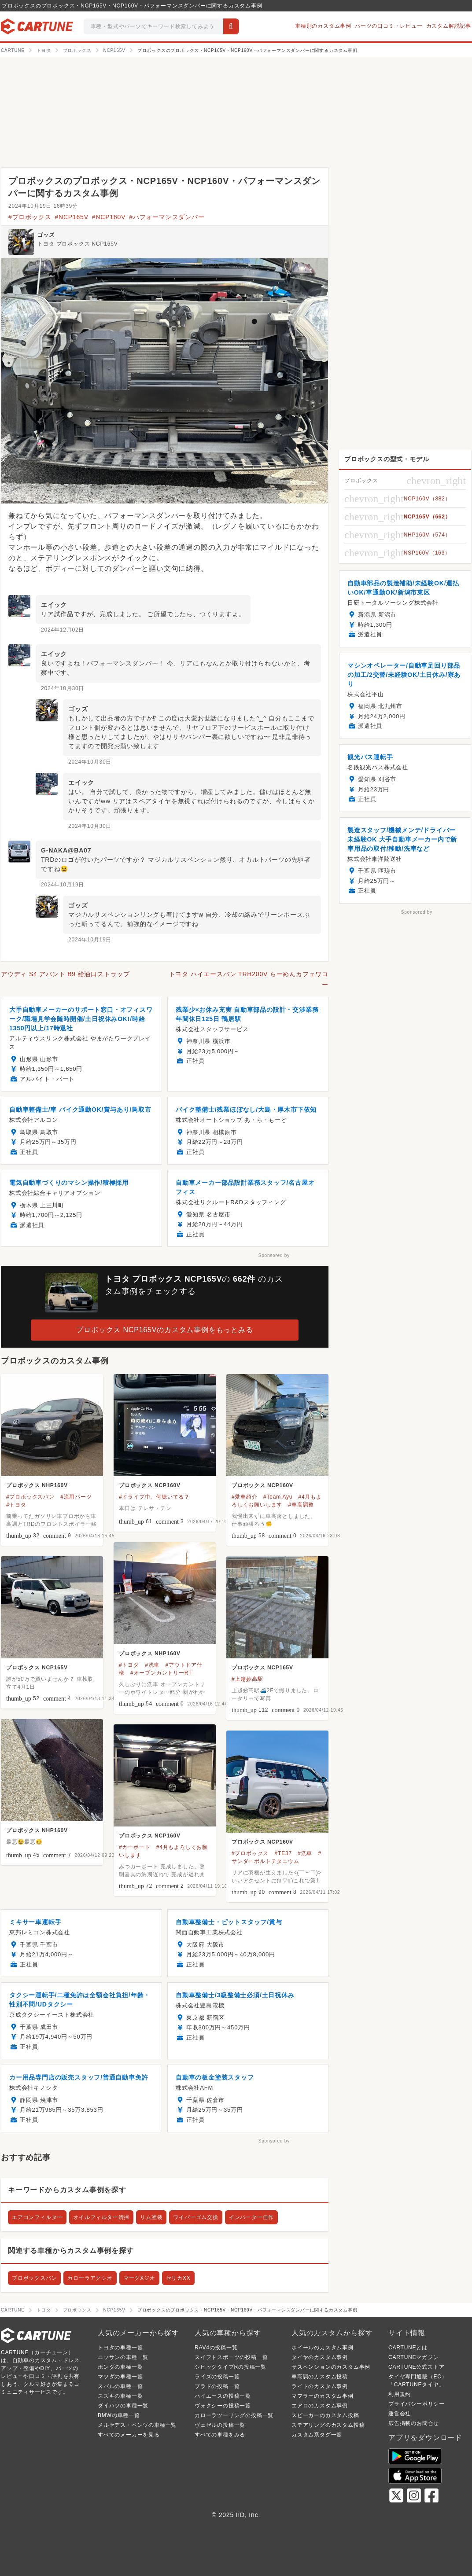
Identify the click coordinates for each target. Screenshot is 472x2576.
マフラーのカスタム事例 (322, 2396)
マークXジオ (139, 2278)
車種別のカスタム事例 (323, 26)
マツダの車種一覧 (120, 2377)
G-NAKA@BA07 (66, 850)
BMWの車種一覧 (119, 2415)
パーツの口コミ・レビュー (389, 26)
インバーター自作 (251, 2217)
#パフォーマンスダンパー (166, 216)
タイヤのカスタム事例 (319, 2357)
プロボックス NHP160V (37, 1485)
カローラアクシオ (89, 2278)
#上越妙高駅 (247, 1679)
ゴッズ (45, 235)
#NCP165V (71, 216)
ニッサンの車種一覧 (123, 2357)
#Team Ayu (277, 1497)
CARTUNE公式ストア (416, 2367)
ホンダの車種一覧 (120, 2367)
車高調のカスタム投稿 (319, 2377)
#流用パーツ (76, 1497)
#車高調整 (301, 1505)
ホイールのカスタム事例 (322, 2347)
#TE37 (283, 1853)
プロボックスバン (34, 2278)
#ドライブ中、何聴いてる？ (154, 1497)
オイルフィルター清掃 (101, 2217)
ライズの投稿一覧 (217, 2377)
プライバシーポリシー (416, 2404)
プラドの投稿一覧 (217, 2386)
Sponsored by (274, 1255)
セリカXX (178, 2278)
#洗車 (152, 1665)
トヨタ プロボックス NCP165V (77, 244)
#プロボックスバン (30, 1497)
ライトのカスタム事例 (319, 2386)
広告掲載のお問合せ (413, 2423)
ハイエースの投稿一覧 (223, 2396)
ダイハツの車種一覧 (123, 2406)
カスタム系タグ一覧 (316, 2435)
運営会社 (399, 2414)
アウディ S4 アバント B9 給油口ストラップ (65, 973)
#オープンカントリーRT (161, 1673)
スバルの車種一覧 (120, 2386)
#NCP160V (108, 216)
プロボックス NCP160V (150, 1485)
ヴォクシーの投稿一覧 (223, 2406)
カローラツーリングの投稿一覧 (234, 2415)
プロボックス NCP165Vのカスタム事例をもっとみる (164, 1330)
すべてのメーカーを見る (129, 2435)
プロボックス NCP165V (37, 1668)
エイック (54, 604)
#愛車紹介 (245, 1497)
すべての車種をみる (220, 2435)
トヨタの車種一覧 (120, 2347)
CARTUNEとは (408, 2347)
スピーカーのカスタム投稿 (325, 2415)
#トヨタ (16, 1505)
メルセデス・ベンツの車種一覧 (137, 2425)
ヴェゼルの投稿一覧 (220, 2425)
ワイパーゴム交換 (195, 2217)
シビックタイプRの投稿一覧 (230, 2367)
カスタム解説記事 (448, 26)
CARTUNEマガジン (413, 2357)
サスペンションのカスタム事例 (330, 2367)
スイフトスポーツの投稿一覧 (231, 2357)
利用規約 (399, 2394)
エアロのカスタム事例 (319, 2406)
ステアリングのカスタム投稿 (328, 2425)
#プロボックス (29, 216)
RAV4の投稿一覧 (216, 2347)
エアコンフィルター (37, 2217)
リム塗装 (151, 2217)
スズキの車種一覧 (120, 2396)
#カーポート (134, 1847)
